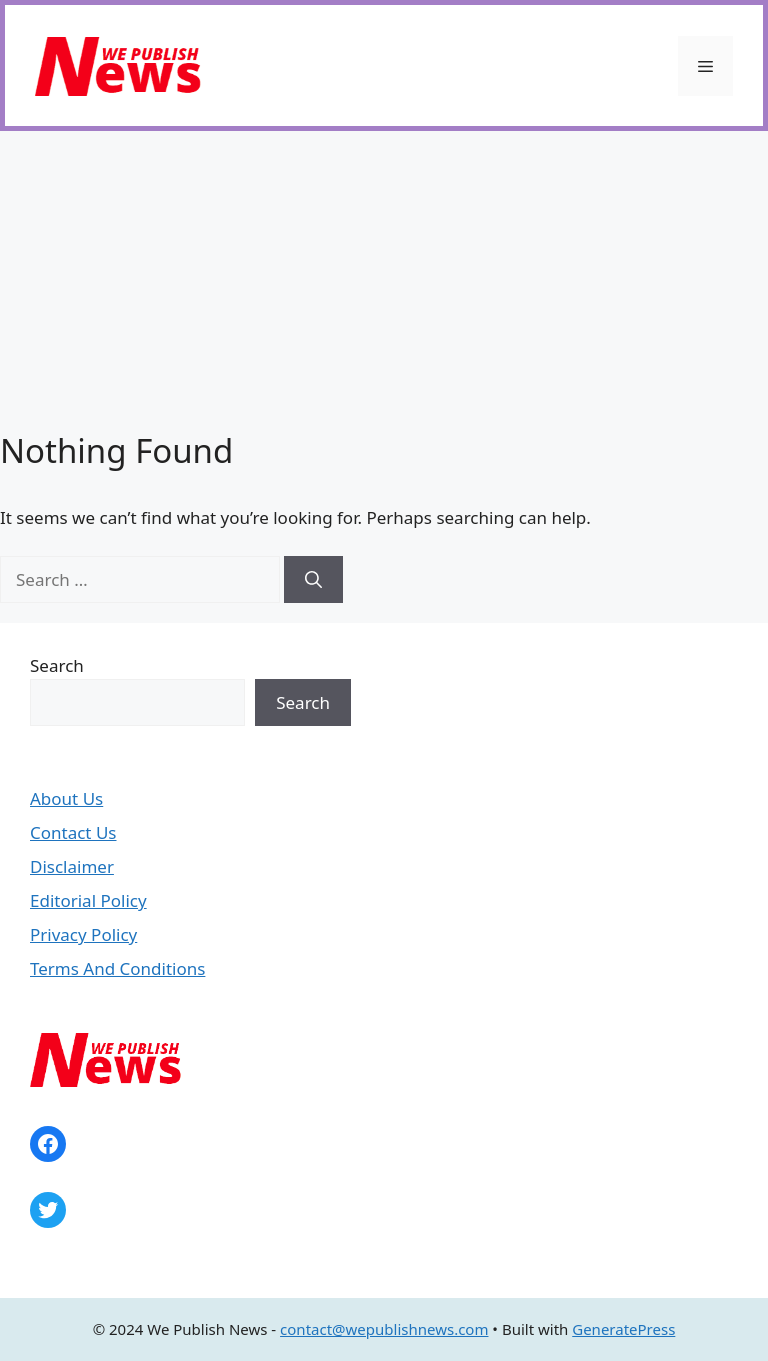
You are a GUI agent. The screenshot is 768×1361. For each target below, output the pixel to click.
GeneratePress (623, 1329)
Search (57, 665)
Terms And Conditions (117, 968)
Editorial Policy (88, 900)
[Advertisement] (384, 281)
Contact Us (73, 832)
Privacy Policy (83, 934)
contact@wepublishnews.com (384, 1329)
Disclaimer (72, 866)
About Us (66, 798)
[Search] (313, 580)
